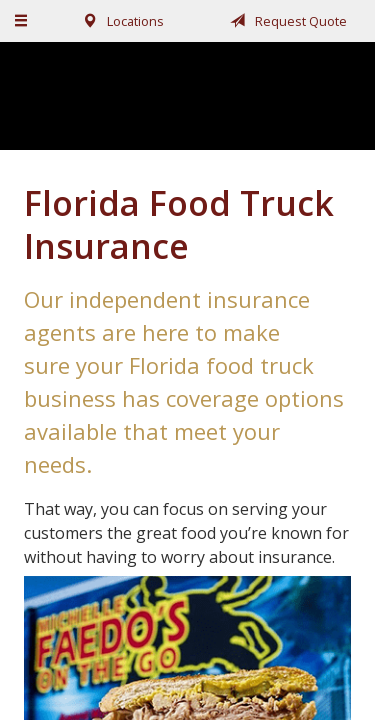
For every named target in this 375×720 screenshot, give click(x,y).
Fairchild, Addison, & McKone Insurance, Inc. (188, 95)
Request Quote (285, 21)
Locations (119, 21)
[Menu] (22, 21)
